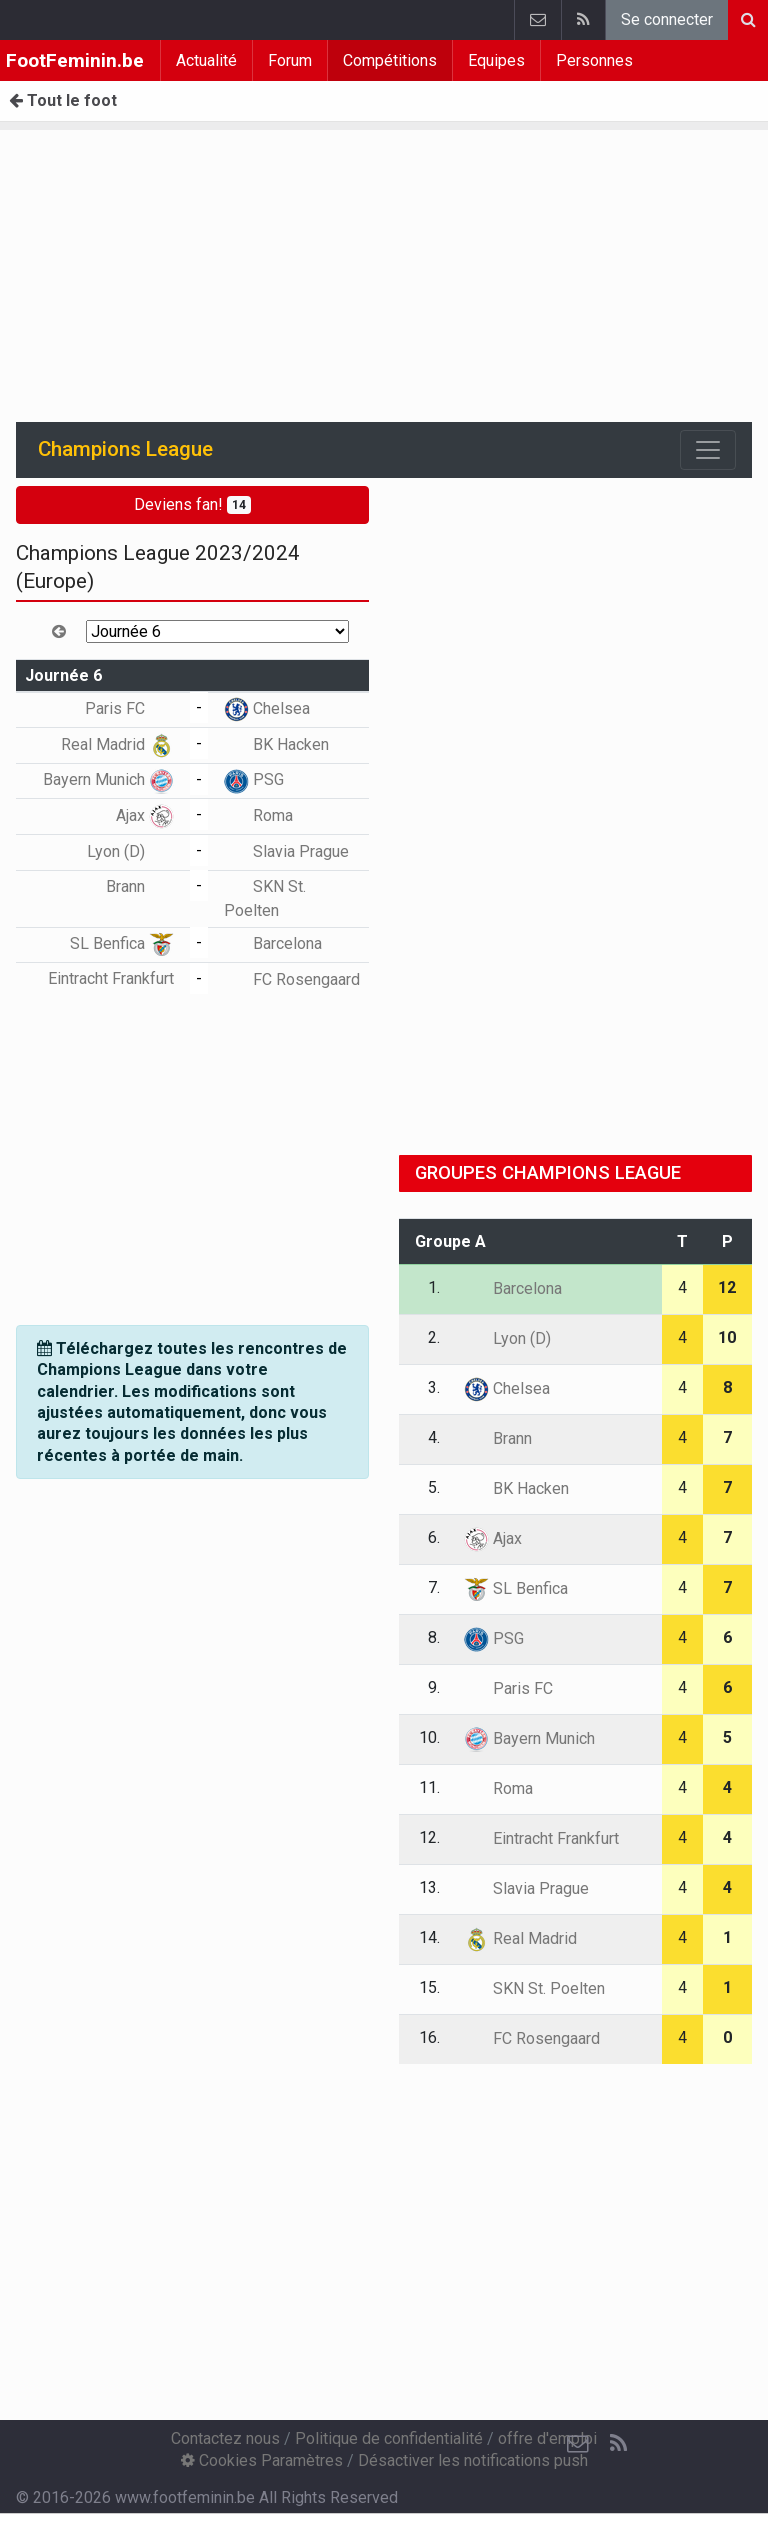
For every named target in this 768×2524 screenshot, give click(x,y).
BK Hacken (276, 744)
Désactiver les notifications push (473, 2460)
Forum (290, 60)
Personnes (594, 60)
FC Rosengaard (292, 979)
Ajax (145, 815)
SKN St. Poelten (534, 1988)
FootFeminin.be (75, 60)
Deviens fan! (192, 504)
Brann (140, 886)
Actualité (206, 60)
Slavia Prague (286, 851)
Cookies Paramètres (262, 2460)
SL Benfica (122, 943)
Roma (258, 815)
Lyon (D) (130, 851)
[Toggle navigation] (708, 450)
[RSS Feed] (618, 2444)
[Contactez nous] (578, 2444)
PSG (254, 779)
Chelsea (267, 708)
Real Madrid (117, 744)
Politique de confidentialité (389, 2438)
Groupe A (450, 1241)
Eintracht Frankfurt (541, 1838)
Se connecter (667, 19)
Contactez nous (225, 2438)
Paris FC (129, 708)
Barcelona (273, 943)
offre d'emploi (547, 2438)
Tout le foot (63, 100)
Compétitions (390, 60)
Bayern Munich (108, 779)
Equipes (496, 60)
